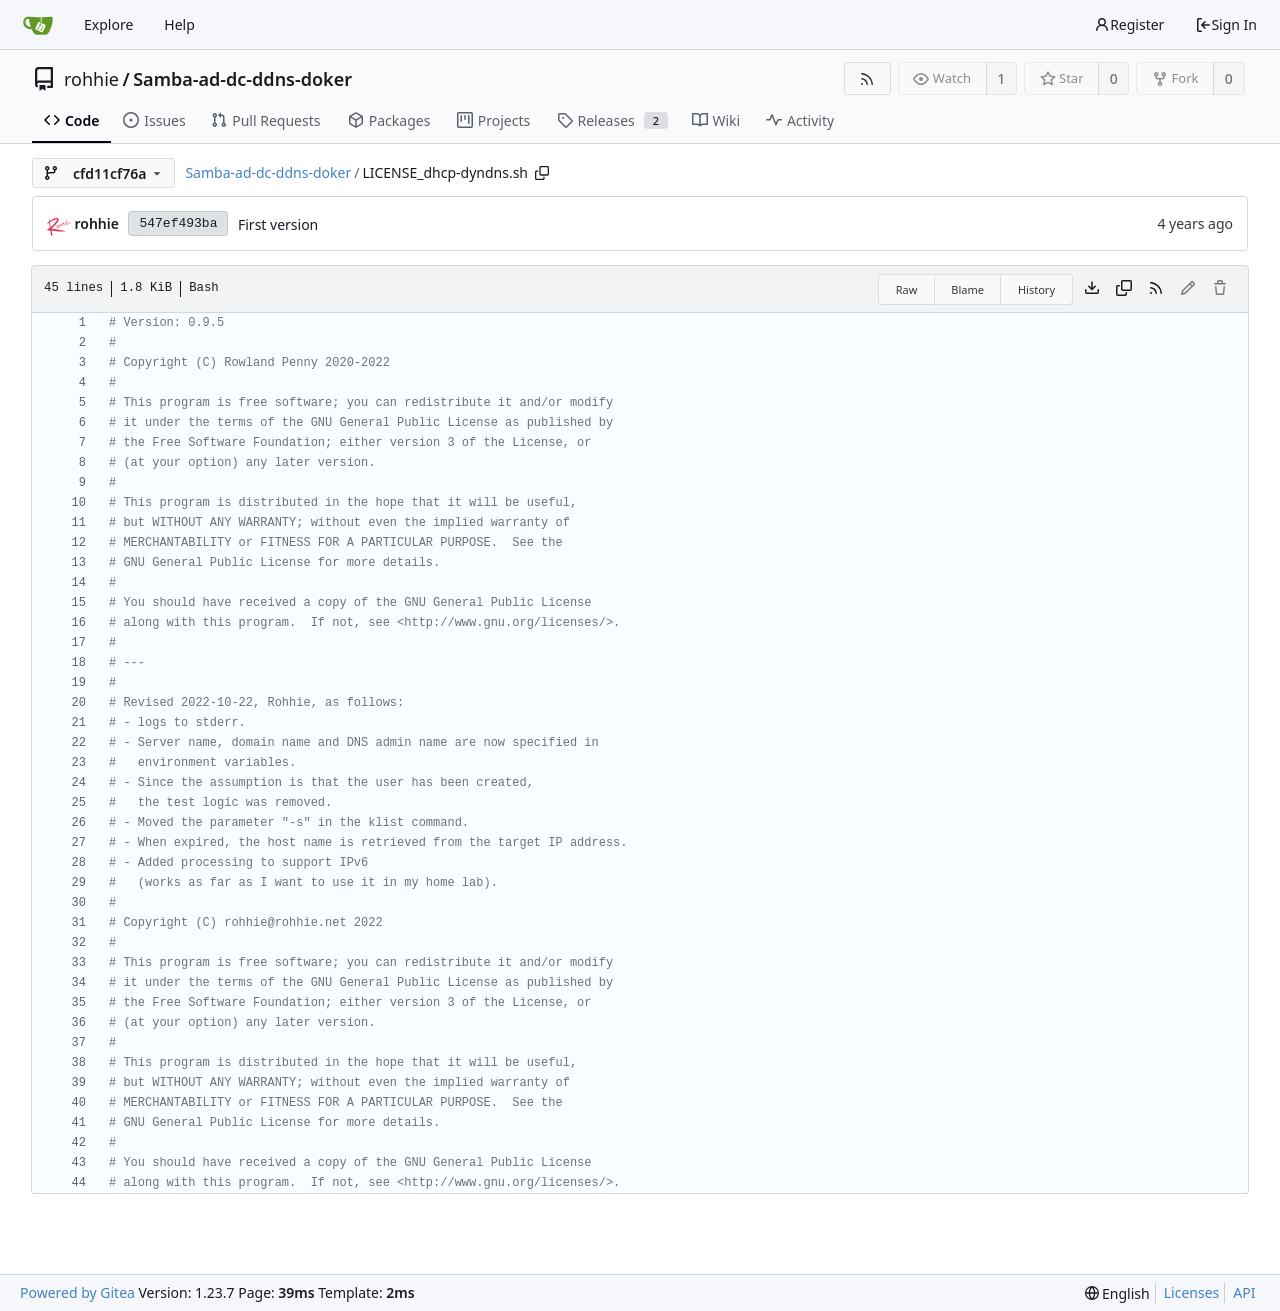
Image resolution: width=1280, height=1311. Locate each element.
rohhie (91, 79)
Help (179, 24)
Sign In (1226, 24)
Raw (907, 289)
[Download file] (1092, 289)
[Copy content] (1124, 289)
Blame (967, 289)
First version (278, 224)
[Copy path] (542, 173)
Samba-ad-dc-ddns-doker (242, 79)
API (1244, 1292)
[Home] (38, 25)
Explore (108, 24)
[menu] (1117, 1293)
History (1036, 289)
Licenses (1192, 1292)
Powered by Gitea (77, 1292)
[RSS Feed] (867, 78)
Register (1129, 24)
